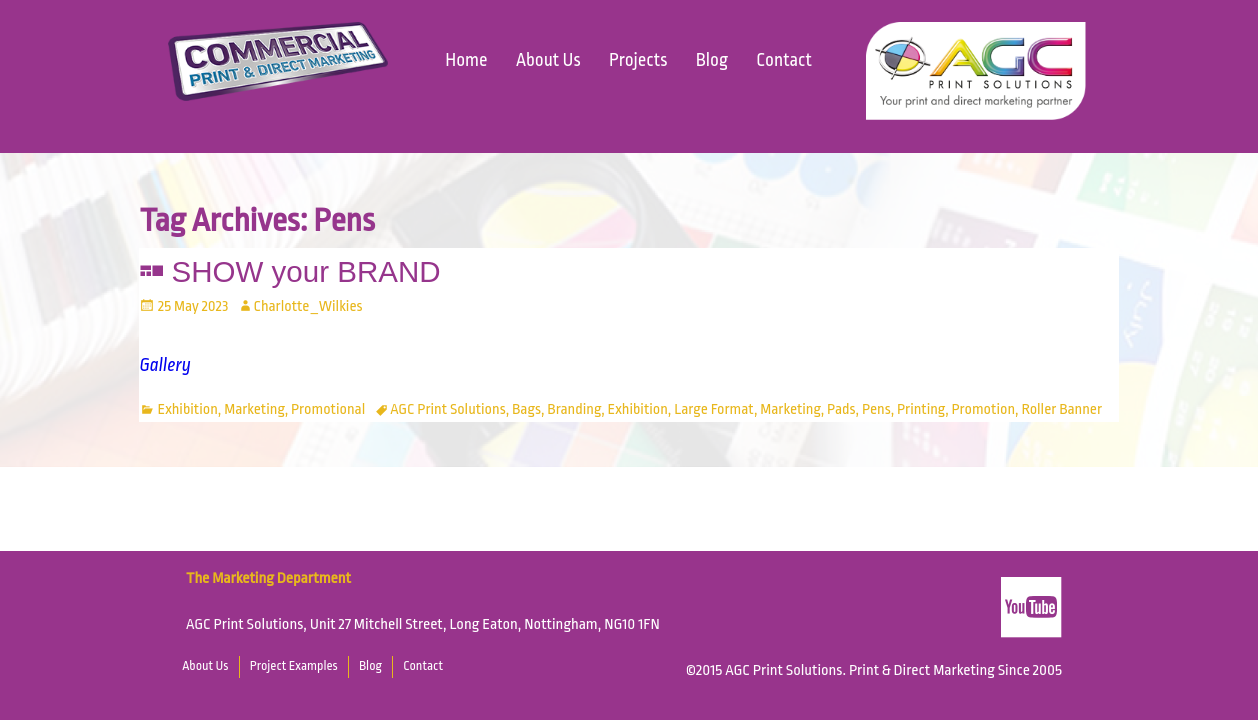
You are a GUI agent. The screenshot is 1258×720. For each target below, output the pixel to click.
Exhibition (188, 409)
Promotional (328, 409)
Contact (784, 60)
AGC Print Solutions (447, 409)
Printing (921, 409)
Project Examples (294, 666)
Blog (712, 60)
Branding (574, 409)
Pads (841, 409)
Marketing (254, 409)
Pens (876, 409)
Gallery (165, 365)
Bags (526, 409)
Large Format (714, 409)
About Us (548, 60)
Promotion (983, 409)
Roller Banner (1061, 409)
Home (466, 60)
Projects (638, 60)
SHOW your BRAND (306, 271)
